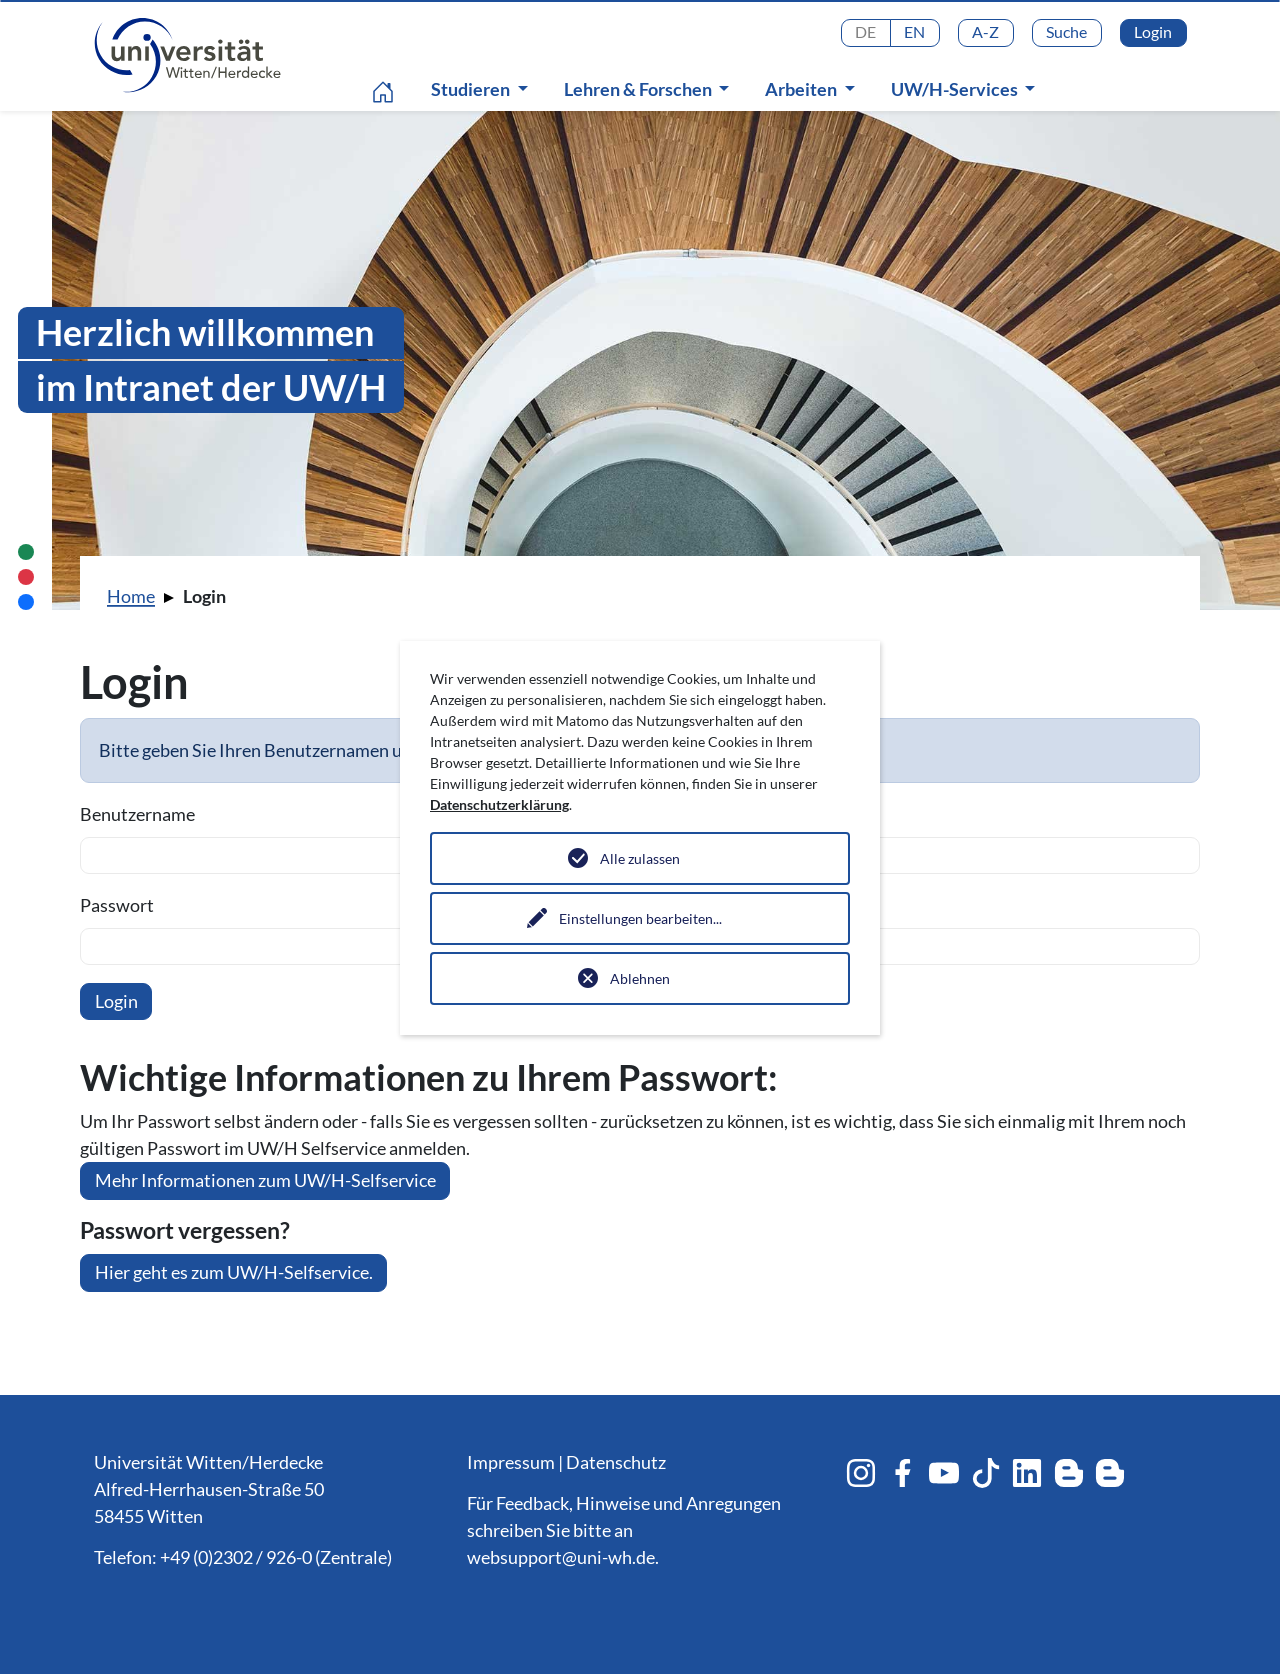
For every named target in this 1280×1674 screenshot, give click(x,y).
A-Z (985, 31)
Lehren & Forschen (639, 89)
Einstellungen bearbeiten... (640, 918)
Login (1153, 31)
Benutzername (137, 814)
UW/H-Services (956, 89)
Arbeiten (802, 89)
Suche (1066, 31)
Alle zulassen (640, 858)
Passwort (117, 905)
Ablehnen (640, 978)
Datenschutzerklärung (499, 804)
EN (914, 31)
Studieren (472, 89)
